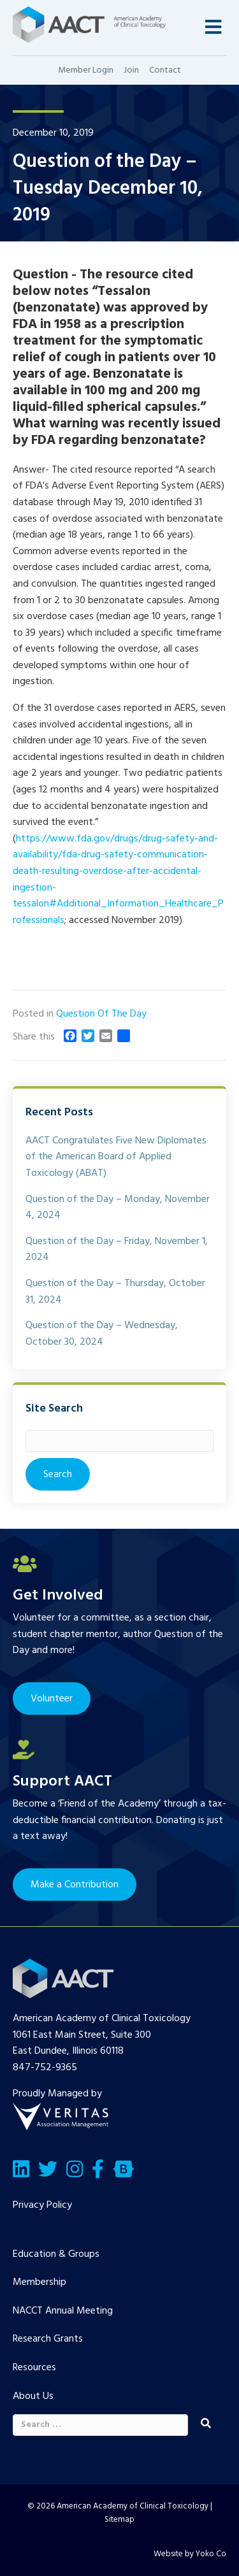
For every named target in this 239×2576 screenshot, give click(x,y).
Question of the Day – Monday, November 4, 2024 (117, 1207)
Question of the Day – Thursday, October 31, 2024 (115, 1291)
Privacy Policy (42, 2205)
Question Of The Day (101, 1014)
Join (131, 70)
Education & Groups (56, 2254)
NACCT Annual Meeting (63, 2311)
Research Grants (48, 2339)
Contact (165, 70)
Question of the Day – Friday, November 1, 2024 (116, 1249)
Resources (34, 2367)
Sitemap (119, 2519)
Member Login (85, 70)
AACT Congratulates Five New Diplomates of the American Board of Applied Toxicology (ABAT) (115, 1157)
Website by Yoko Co (190, 2554)
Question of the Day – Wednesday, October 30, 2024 (101, 1333)
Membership (39, 2282)
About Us (33, 2396)
